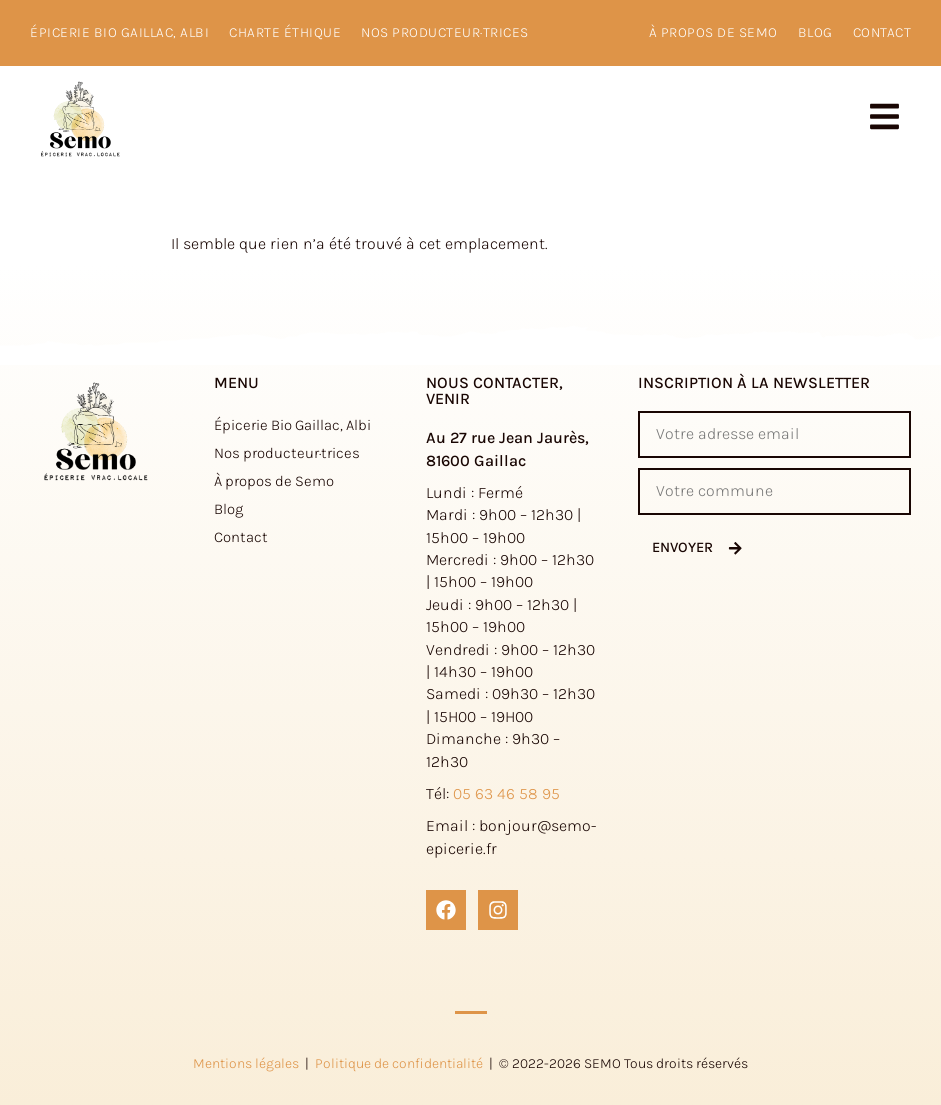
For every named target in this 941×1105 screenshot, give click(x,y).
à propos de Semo (713, 32)
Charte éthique (285, 32)
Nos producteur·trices (445, 32)
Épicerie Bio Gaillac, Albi (119, 32)
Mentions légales (246, 1063)
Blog (815, 32)
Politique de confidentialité (399, 1063)
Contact (882, 32)
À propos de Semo (274, 481)
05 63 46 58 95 (506, 793)
